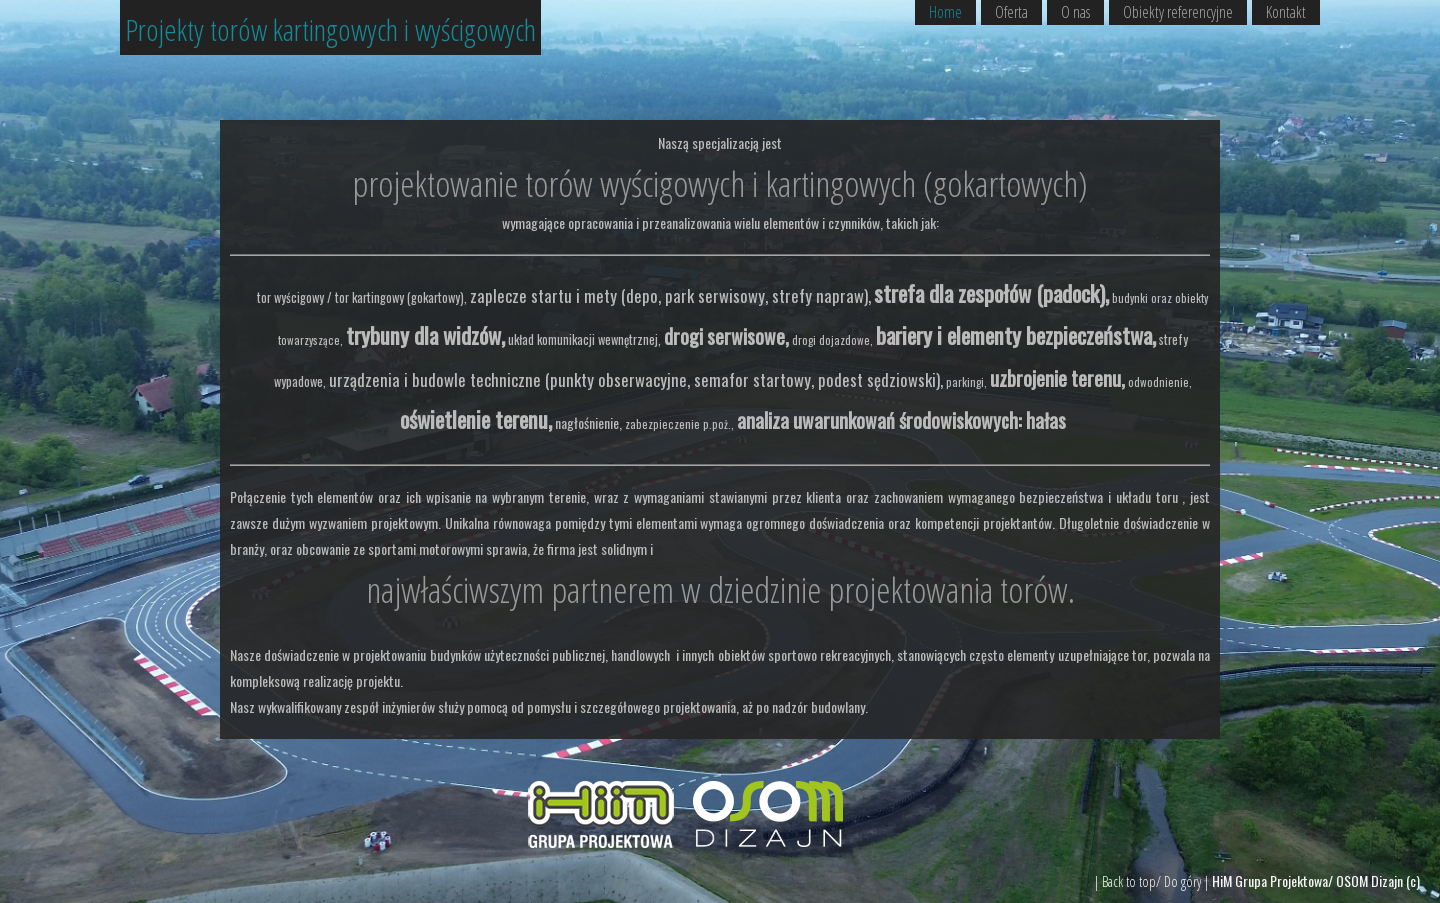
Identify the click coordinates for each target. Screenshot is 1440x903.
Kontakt (1286, 12)
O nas (1075, 12)
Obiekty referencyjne (1178, 12)
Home (945, 12)
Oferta (1011, 12)
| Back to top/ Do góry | (1153, 881)
